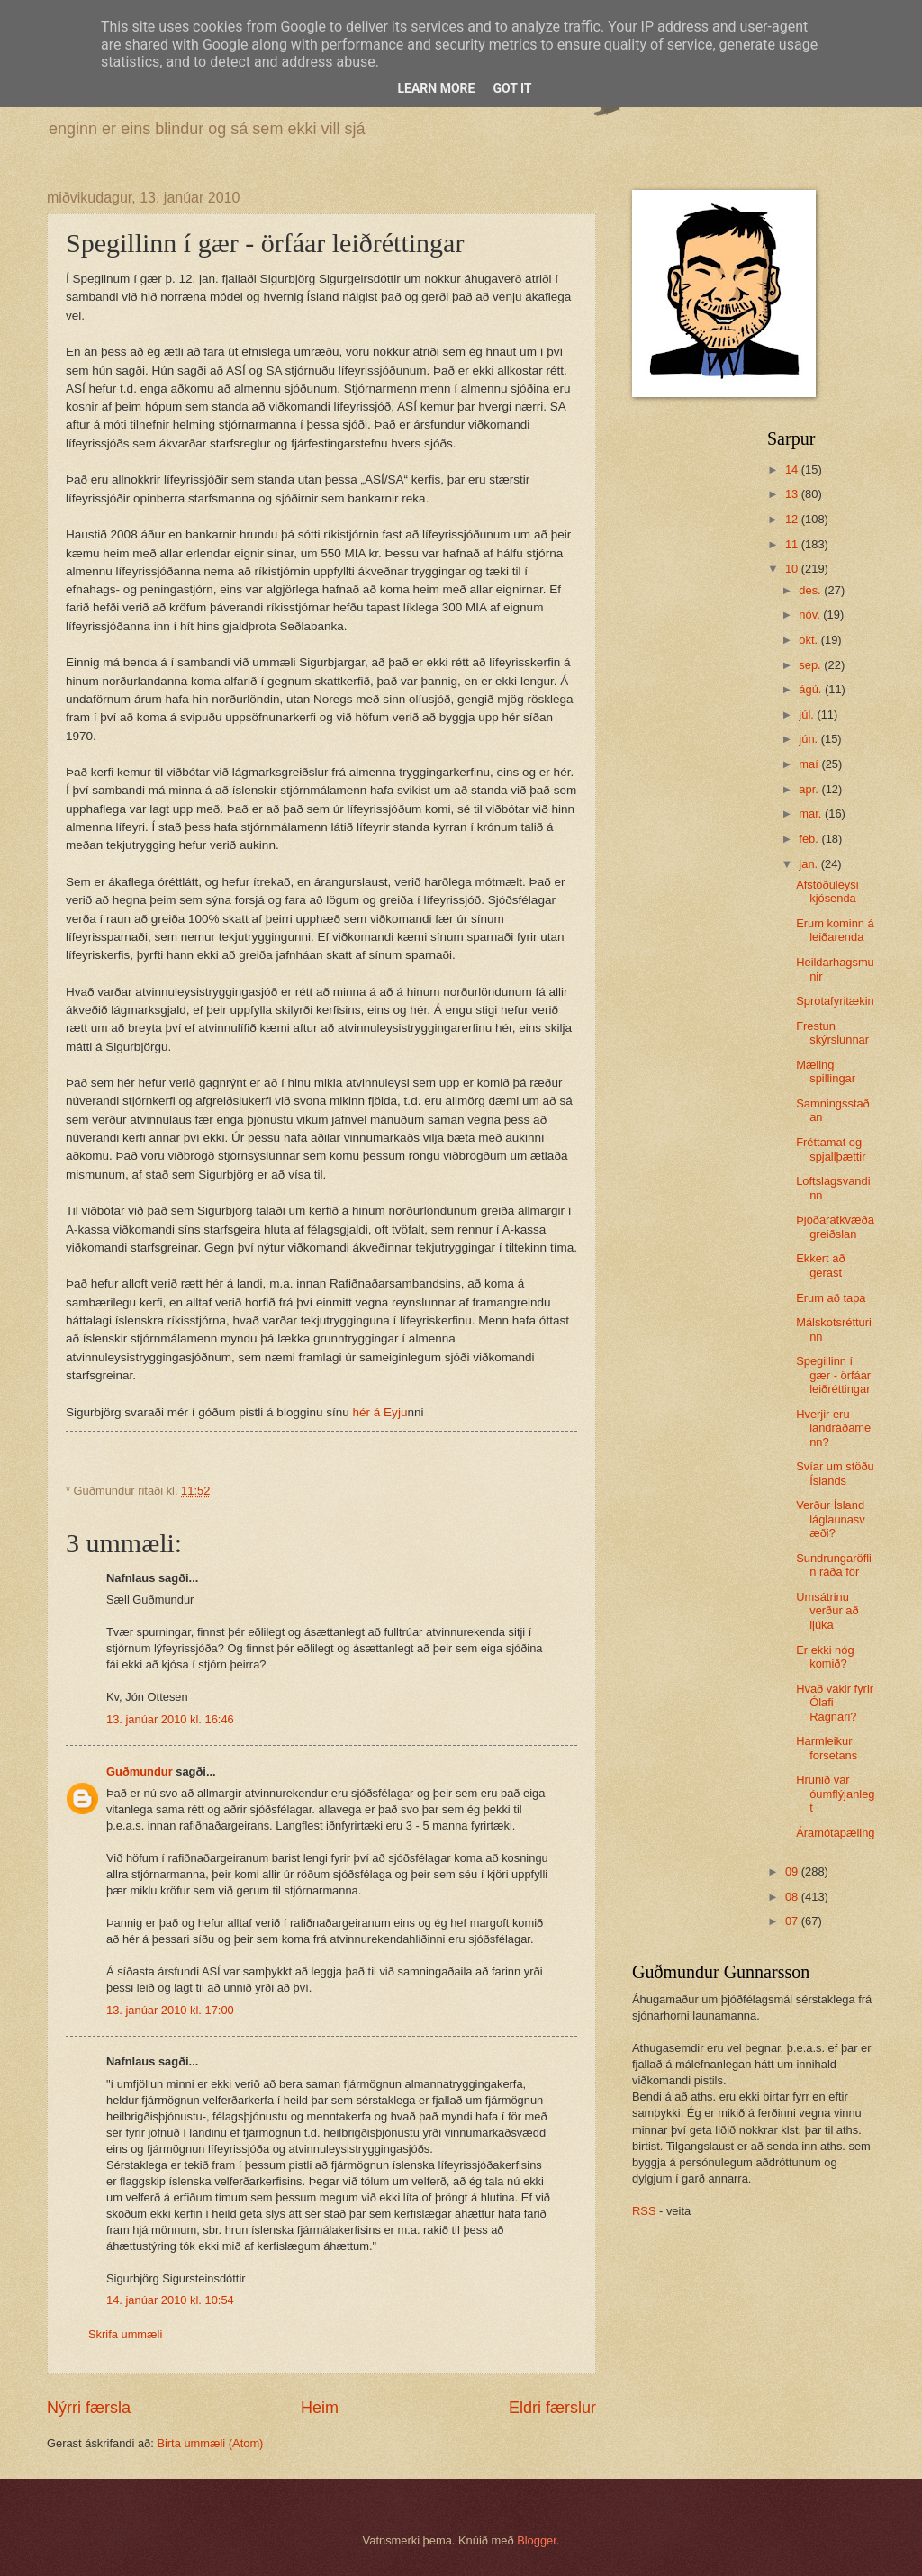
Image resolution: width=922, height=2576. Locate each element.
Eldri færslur (552, 2408)
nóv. (811, 614)
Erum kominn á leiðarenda (835, 930)
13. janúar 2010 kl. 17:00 (170, 2010)
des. (811, 590)
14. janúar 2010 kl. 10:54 (170, 2300)
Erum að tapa (830, 1298)
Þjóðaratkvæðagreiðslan (835, 1226)
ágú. (812, 689)
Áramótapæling (835, 1832)
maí (810, 764)
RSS (643, 2211)
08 (793, 1896)
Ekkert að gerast (820, 1265)
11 (793, 544)
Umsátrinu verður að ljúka (827, 1610)
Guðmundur (139, 1771)
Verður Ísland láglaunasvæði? (830, 1519)
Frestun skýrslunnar (832, 1032)
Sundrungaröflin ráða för (834, 1564)
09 (793, 1871)
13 (793, 494)
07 (793, 1921)
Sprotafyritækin (835, 1001)
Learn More (436, 88)
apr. (810, 789)
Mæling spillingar (825, 1071)
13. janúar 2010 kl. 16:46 (170, 1719)
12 (793, 519)
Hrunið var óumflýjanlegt (835, 1793)
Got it (512, 88)
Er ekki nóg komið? (825, 1656)
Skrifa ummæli (125, 2334)
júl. (808, 714)
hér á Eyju (380, 1412)
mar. (812, 813)
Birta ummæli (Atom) (210, 2443)
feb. (810, 838)
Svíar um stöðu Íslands (835, 1473)
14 (793, 469)
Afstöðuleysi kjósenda (827, 891)
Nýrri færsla (89, 2408)
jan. (809, 864)
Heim (320, 2408)
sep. (811, 665)
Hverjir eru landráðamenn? (833, 1428)
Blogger (536, 2540)
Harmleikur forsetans (826, 1747)
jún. (809, 739)
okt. (809, 639)
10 (793, 568)
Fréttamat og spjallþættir (830, 1148)
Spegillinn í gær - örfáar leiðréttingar (833, 1375)
